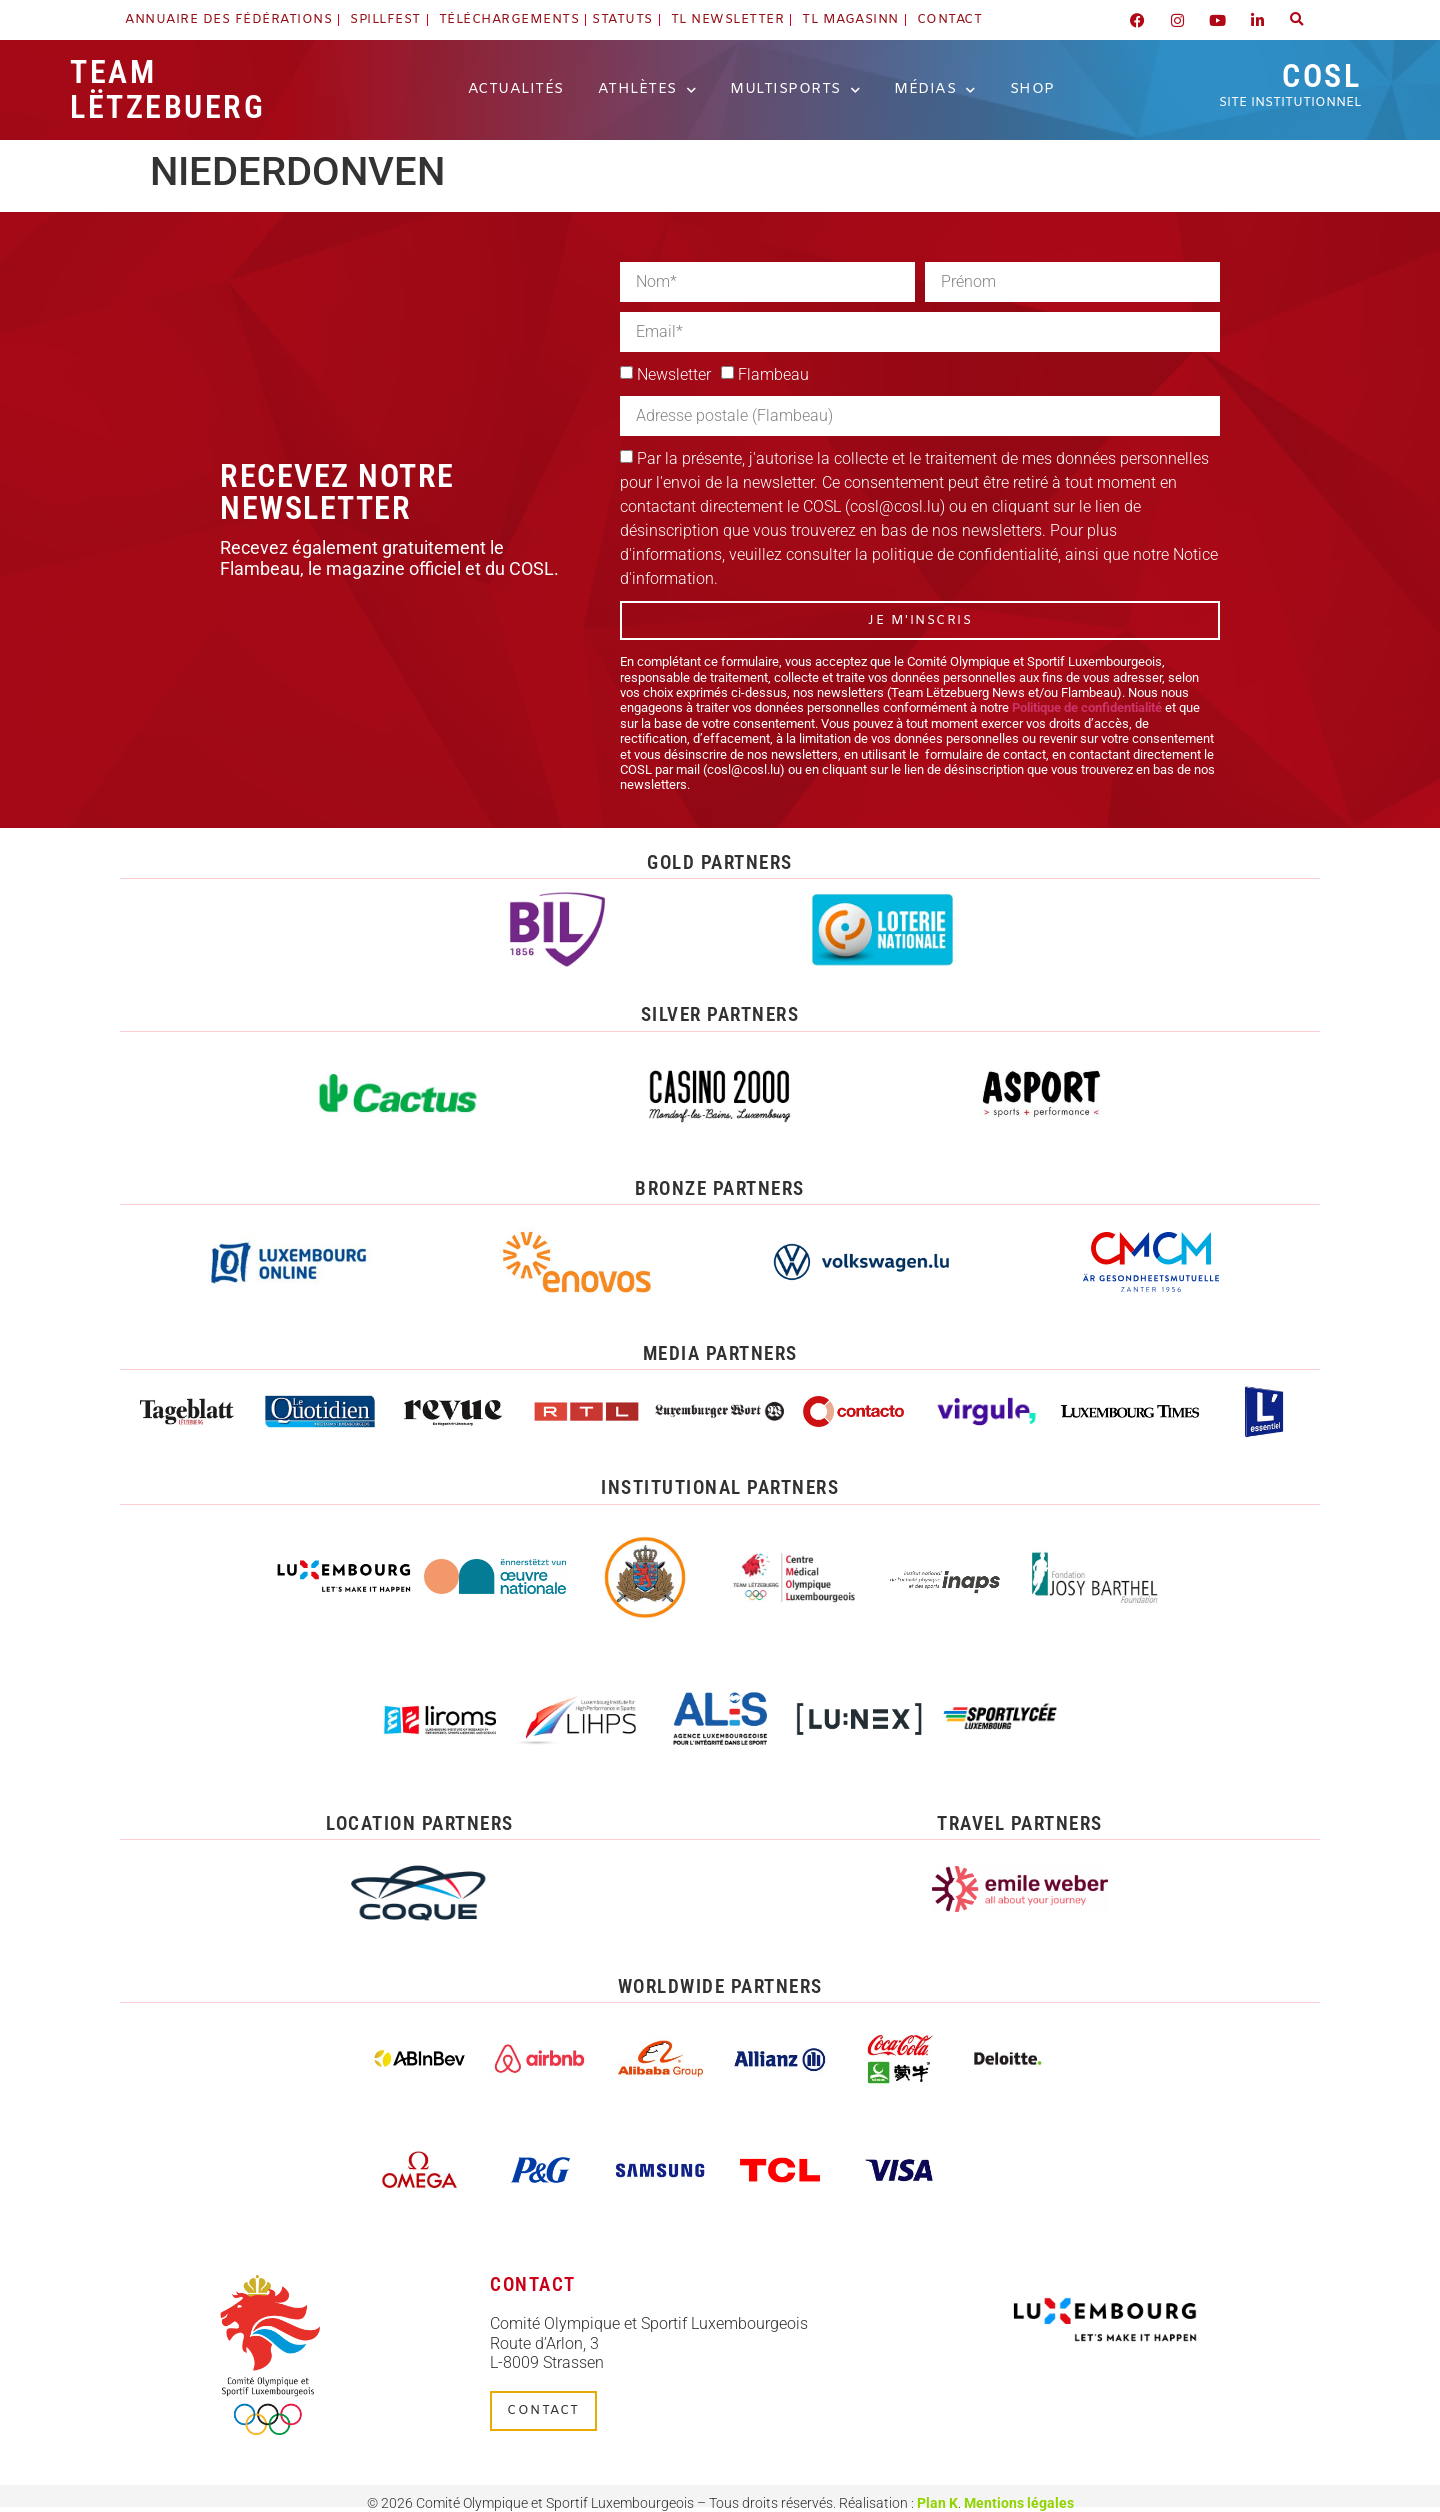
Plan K (937, 2502)
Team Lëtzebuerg (167, 89)
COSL (1290, 84)
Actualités (516, 89)
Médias (935, 90)
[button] (1297, 20)
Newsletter (674, 374)
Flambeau (773, 374)
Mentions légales (1019, 2502)
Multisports (795, 90)
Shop (1032, 89)
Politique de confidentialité (1087, 707)
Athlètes (647, 90)
